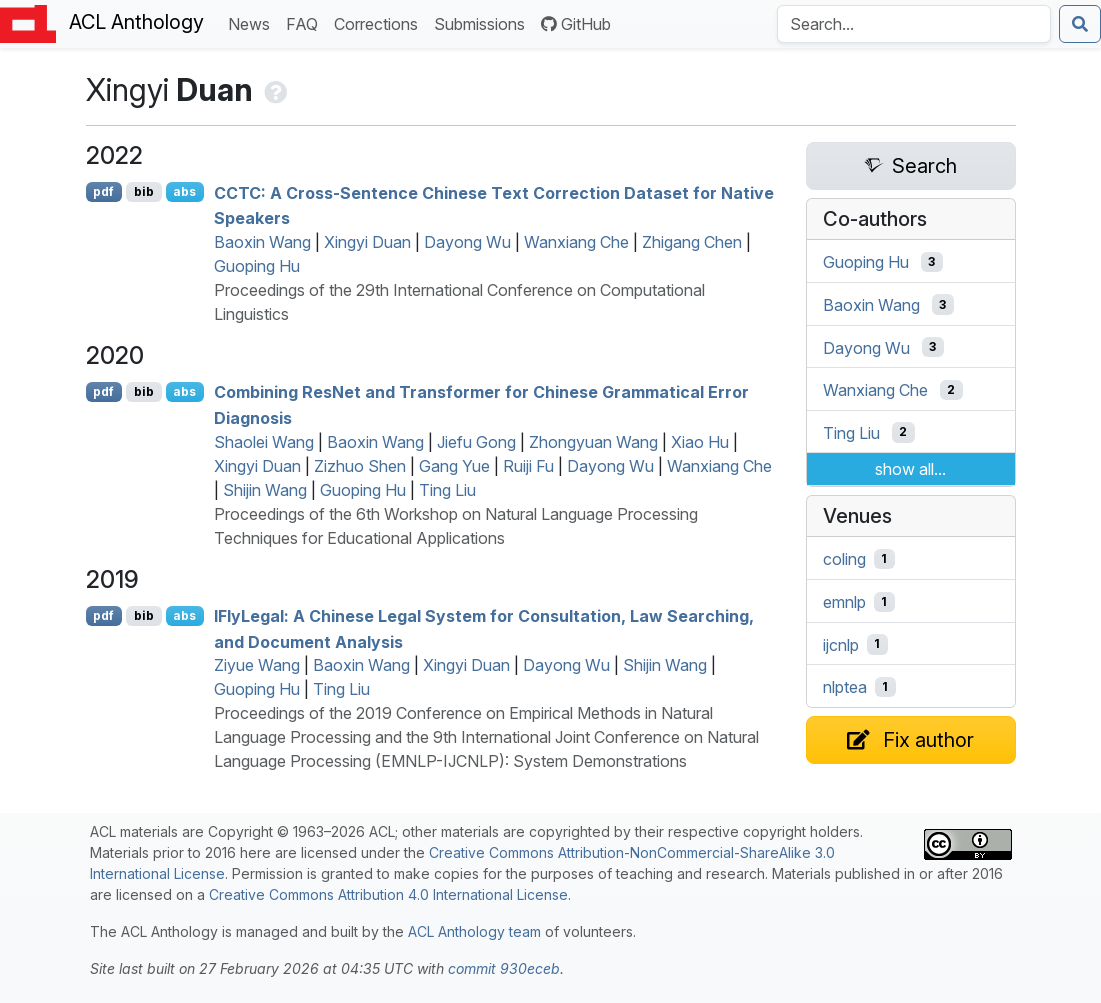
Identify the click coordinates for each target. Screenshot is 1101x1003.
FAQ (306, 22)
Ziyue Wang (257, 665)
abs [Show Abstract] (184, 191)
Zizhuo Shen (360, 466)
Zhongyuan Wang (593, 442)
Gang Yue (454, 466)
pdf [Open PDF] (103, 191)
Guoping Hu (257, 266)
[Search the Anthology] (914, 24)
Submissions (483, 22)
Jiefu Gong (476, 442)
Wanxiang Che (576, 242)
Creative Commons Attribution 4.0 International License (388, 894)
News (253, 22)
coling (844, 559)
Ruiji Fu (528, 466)
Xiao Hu (700, 442)
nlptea (845, 687)
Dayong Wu (467, 242)
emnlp (844, 602)
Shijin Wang (265, 490)
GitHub (576, 24)
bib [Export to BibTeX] (144, 191)
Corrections (380, 22)
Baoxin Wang (262, 242)
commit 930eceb (504, 968)
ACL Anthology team (474, 931)
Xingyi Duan (367, 242)
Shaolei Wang (264, 442)
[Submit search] (1080, 24)
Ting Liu (447, 490)
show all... (910, 469)
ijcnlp (841, 644)
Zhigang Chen (692, 242)
